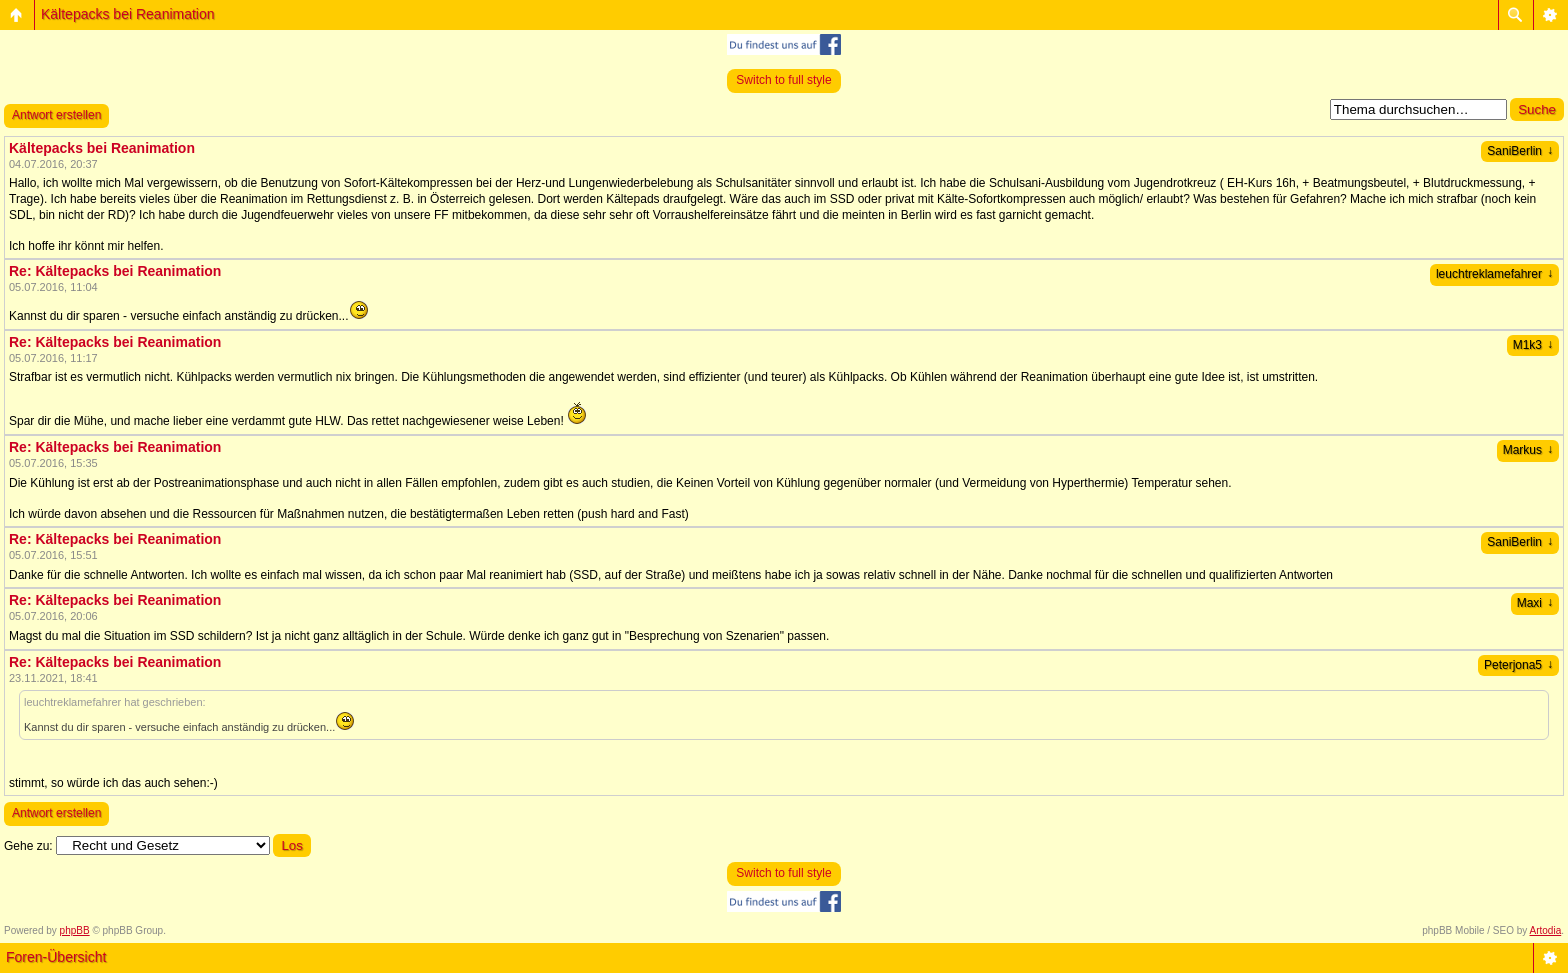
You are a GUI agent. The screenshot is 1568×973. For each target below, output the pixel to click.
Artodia (1546, 930)
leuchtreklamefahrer (1494, 274)
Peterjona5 (1518, 665)
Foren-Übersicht (56, 957)
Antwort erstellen (56, 115)
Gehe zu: (28, 846)
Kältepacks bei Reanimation (128, 14)
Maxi (1535, 603)
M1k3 (1533, 345)
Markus (1528, 450)
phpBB (75, 930)
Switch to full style (783, 80)
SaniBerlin (1520, 151)
